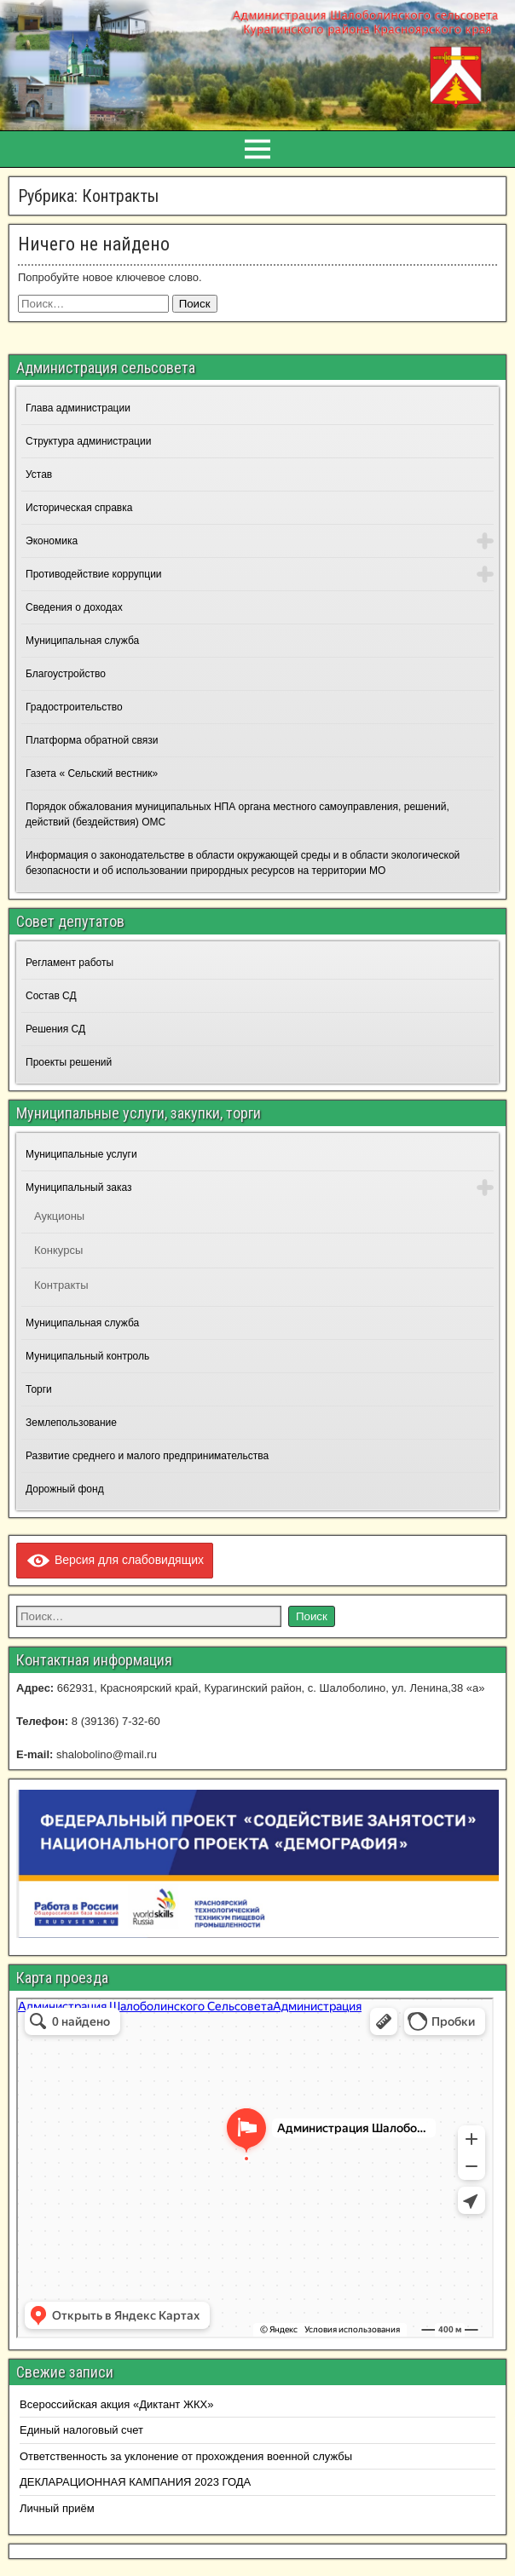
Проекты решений (69, 1062)
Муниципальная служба (82, 641)
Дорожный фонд (65, 1489)
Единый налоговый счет (81, 2430)
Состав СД (51, 996)
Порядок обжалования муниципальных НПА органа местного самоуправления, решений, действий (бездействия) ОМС (237, 814)
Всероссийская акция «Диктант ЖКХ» (116, 2404)
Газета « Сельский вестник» (92, 773)
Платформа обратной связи (92, 740)
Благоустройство (66, 674)
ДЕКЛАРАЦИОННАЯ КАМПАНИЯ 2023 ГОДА (135, 2481)
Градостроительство (74, 707)
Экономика (52, 541)
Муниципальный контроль (87, 1356)
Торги (39, 1389)
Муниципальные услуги (81, 1154)
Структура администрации (88, 441)
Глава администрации (78, 408)
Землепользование (71, 1423)
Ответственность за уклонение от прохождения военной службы (186, 2456)
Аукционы (59, 1216)
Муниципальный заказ (78, 1187)
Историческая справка (79, 508)
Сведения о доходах (74, 607)
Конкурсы (58, 1250)
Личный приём (57, 2508)
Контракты (61, 1285)
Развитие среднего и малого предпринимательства (147, 1456)
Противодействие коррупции (94, 574)
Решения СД (55, 1029)
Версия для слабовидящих (115, 1560)
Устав (39, 474)
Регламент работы (69, 963)
